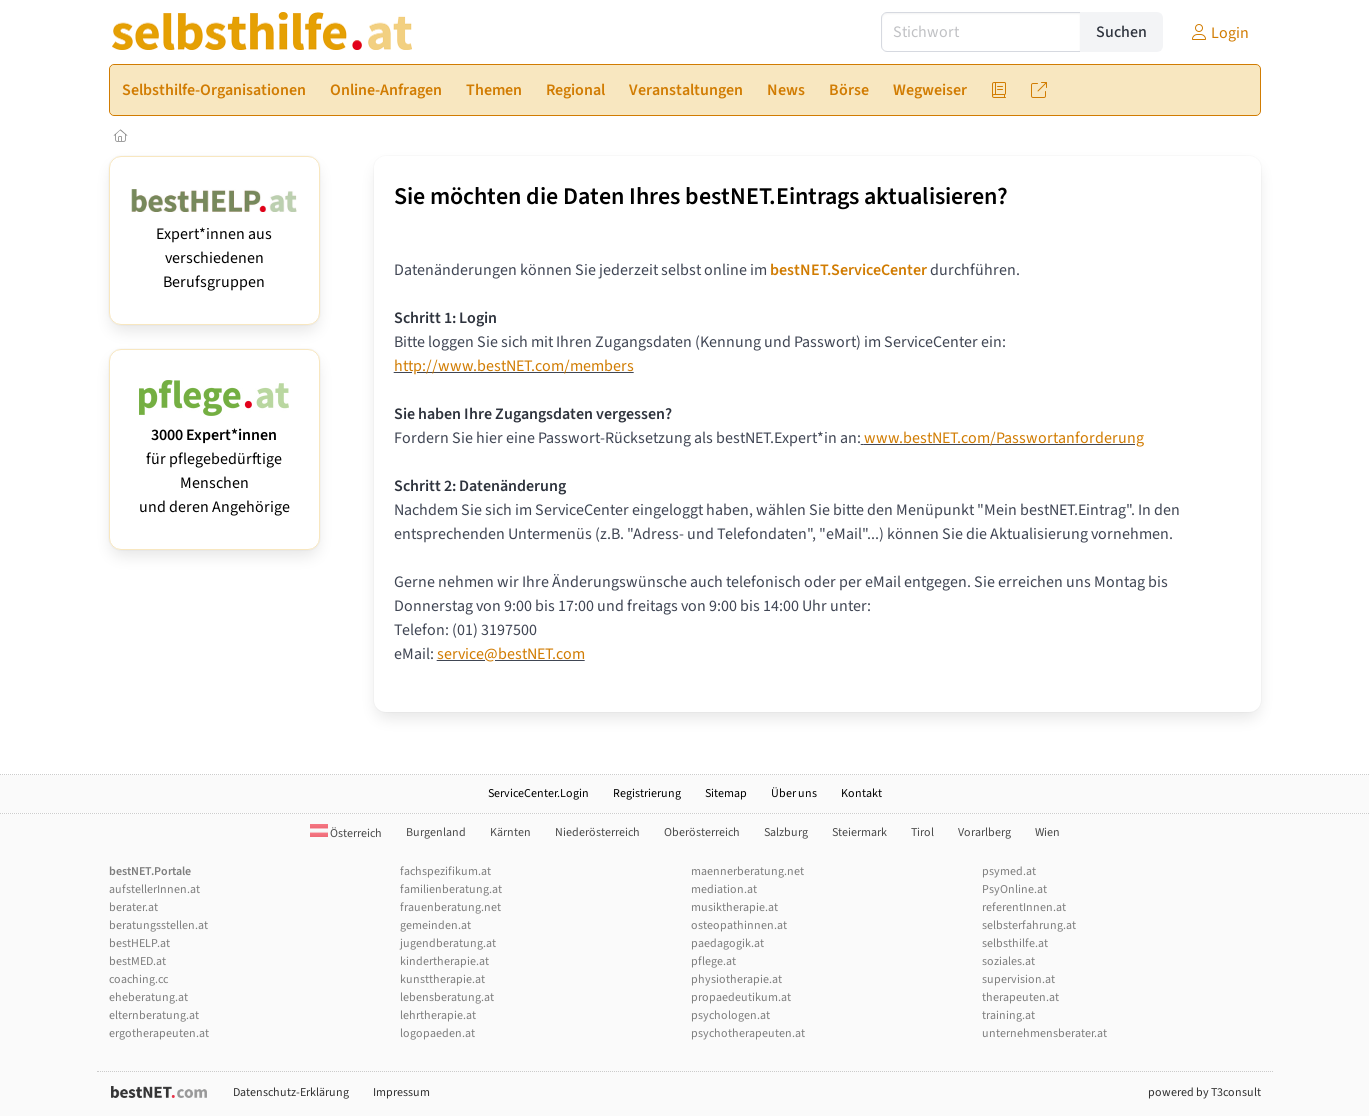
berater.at (133, 907)
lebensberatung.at (447, 997)
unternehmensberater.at (1044, 1033)
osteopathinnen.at (739, 925)
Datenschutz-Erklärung (291, 1092)
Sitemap (726, 793)
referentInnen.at (1024, 907)
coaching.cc (138, 979)
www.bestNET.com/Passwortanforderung (1004, 438)
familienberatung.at (451, 889)
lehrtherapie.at (438, 1015)
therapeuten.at (1020, 997)
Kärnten (510, 832)
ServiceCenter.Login (538, 793)
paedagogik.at (727, 943)
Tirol (922, 832)
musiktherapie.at (734, 907)
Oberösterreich (702, 832)
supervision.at (1018, 979)
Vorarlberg (984, 832)
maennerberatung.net (747, 871)
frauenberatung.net (450, 907)
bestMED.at (137, 961)
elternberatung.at (154, 1015)
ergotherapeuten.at (159, 1033)
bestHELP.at (139, 943)
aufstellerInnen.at (154, 889)
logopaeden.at (437, 1033)
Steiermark (859, 832)
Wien (1047, 832)
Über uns (794, 793)
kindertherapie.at (444, 961)
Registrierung (647, 793)
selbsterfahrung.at (1029, 925)
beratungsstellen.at (158, 925)
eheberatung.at (148, 997)
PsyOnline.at (1014, 889)
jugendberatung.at (448, 943)
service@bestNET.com (511, 654)
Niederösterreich (597, 832)
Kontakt (861, 793)
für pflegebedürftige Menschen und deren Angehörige (214, 459)
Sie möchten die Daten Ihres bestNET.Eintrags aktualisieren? (701, 196)
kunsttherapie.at (442, 979)
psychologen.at (730, 1015)
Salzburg (786, 832)
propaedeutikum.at (741, 997)
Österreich (346, 833)
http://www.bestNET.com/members (514, 366)
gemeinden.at (435, 925)
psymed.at (1009, 871)
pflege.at (713, 961)
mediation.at (724, 889)
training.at (1008, 1015)
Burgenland (436, 832)
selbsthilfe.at (1015, 943)
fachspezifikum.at (445, 871)
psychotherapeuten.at (748, 1033)
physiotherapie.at (736, 979)
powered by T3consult (1204, 1092)
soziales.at (1008, 961)
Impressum (401, 1092)
